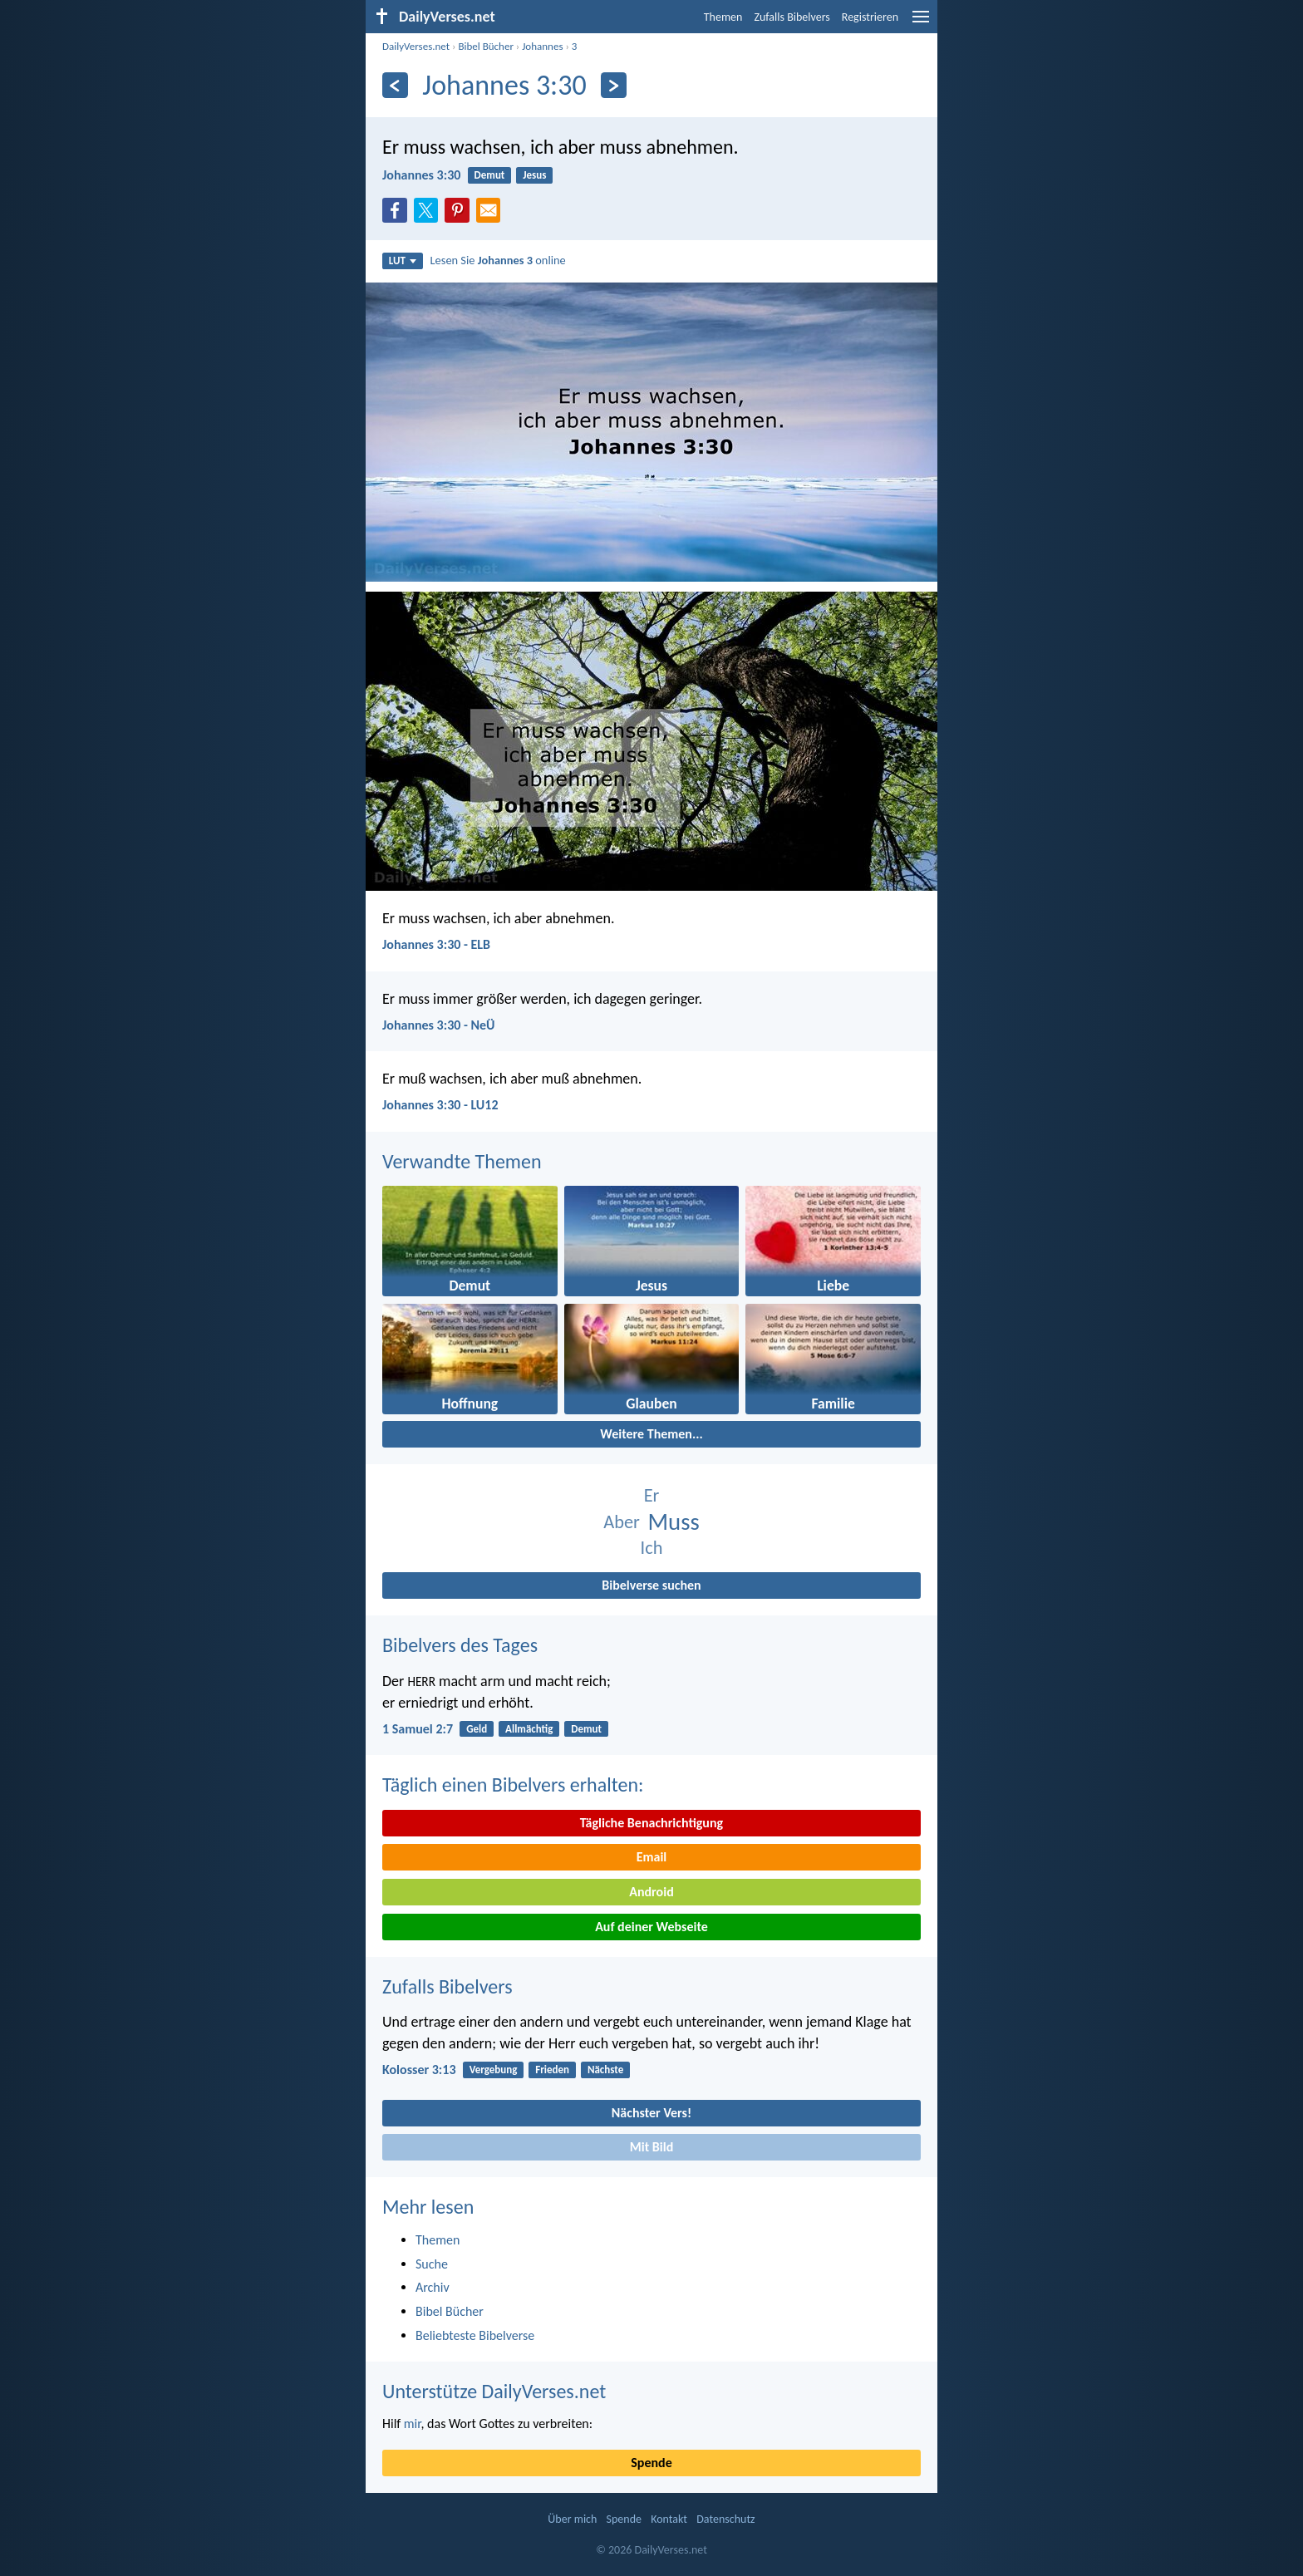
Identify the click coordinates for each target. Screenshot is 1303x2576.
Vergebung (494, 2069)
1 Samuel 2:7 (417, 1729)
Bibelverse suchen (651, 1585)
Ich (652, 1547)
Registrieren (870, 17)
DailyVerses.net (416, 46)
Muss (674, 1521)
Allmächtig (529, 1729)
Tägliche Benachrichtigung (651, 1823)
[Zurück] (395, 85)
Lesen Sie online (498, 260)
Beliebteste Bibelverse (474, 2335)
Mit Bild (652, 2147)
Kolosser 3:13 (419, 2069)
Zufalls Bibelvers (791, 17)
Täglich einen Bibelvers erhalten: (512, 1784)
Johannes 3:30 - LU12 (440, 1105)
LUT (402, 260)
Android (651, 1892)
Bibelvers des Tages (460, 1645)
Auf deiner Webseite (651, 1926)
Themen (723, 17)
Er (652, 1495)
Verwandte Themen (462, 1161)
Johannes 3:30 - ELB (436, 944)
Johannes (542, 46)
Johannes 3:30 (421, 175)
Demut (489, 175)
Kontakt (669, 2519)
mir (412, 2423)
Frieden (552, 2069)
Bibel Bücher (486, 46)
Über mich (572, 2519)
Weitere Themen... (651, 1434)
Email (652, 1857)
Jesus (534, 175)
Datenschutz (725, 2519)
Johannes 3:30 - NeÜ (438, 1025)
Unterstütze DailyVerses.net (494, 2391)
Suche (431, 2264)
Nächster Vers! (651, 2113)
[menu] (920, 23)
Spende (651, 2462)
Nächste (605, 2069)
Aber (621, 1522)
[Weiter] (614, 85)
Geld (476, 1729)
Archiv (432, 2287)
